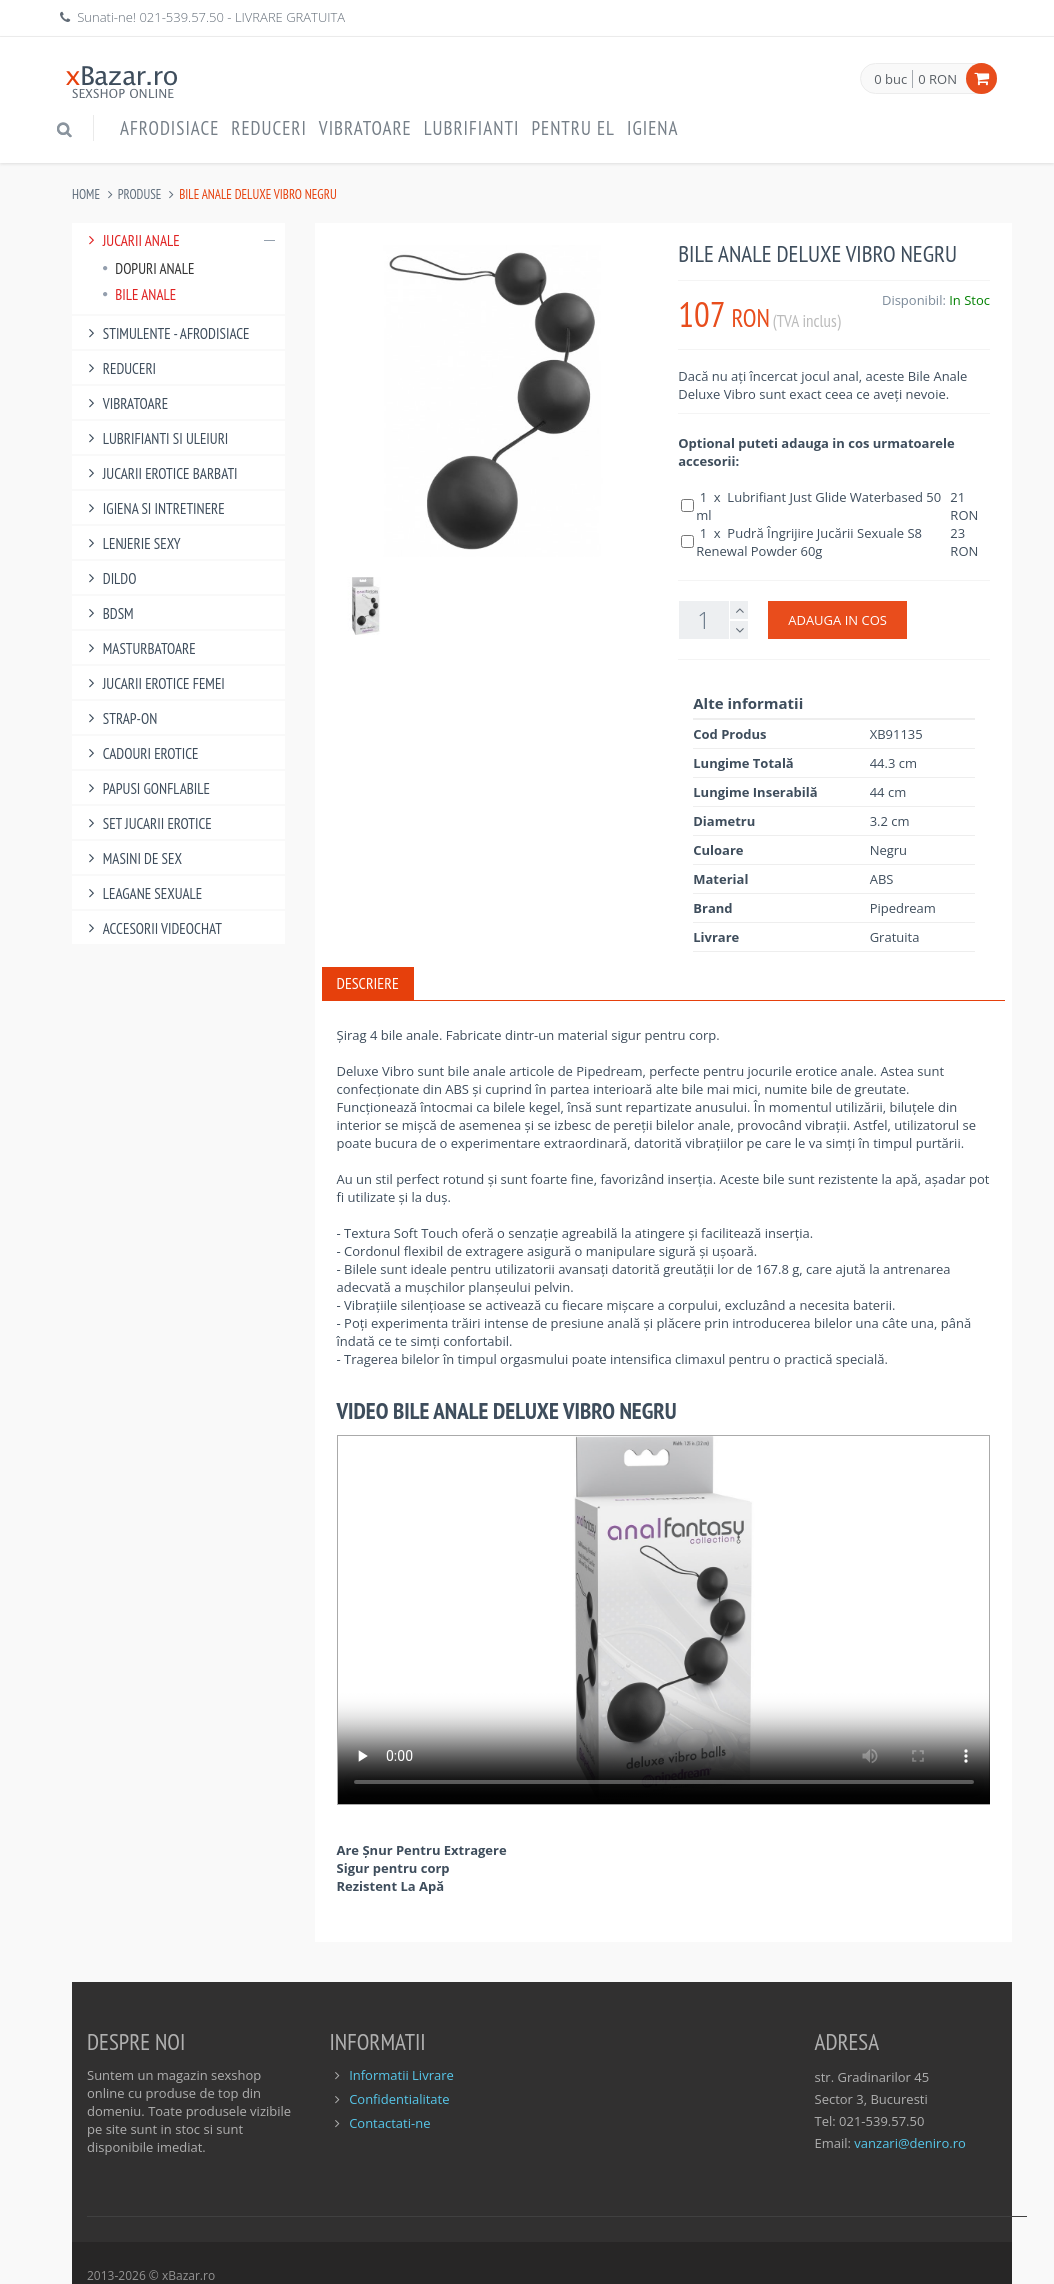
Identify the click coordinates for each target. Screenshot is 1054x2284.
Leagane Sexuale (142, 893)
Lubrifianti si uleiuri (155, 438)
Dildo (109, 578)
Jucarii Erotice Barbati (160, 473)
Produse (140, 194)
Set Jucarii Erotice (147, 823)
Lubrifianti (472, 128)
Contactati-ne (389, 2123)
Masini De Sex (132, 858)
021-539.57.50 (181, 17)
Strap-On (119, 718)
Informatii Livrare (401, 2075)
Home (86, 194)
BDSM (108, 613)
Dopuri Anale (148, 268)
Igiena (653, 128)
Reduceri (269, 128)
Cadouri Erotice (140, 753)
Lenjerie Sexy (131, 543)
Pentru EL (573, 128)
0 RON (937, 79)
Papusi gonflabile (146, 788)
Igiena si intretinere (153, 508)
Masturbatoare (139, 648)
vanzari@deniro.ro (909, 2143)
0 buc (890, 80)
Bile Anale (139, 294)
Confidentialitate (399, 2099)
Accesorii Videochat (152, 928)
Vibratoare (365, 128)
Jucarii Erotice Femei (153, 683)
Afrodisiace (169, 128)
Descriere (368, 983)
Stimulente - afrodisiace (165, 333)
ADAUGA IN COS (837, 620)
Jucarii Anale (178, 240)
